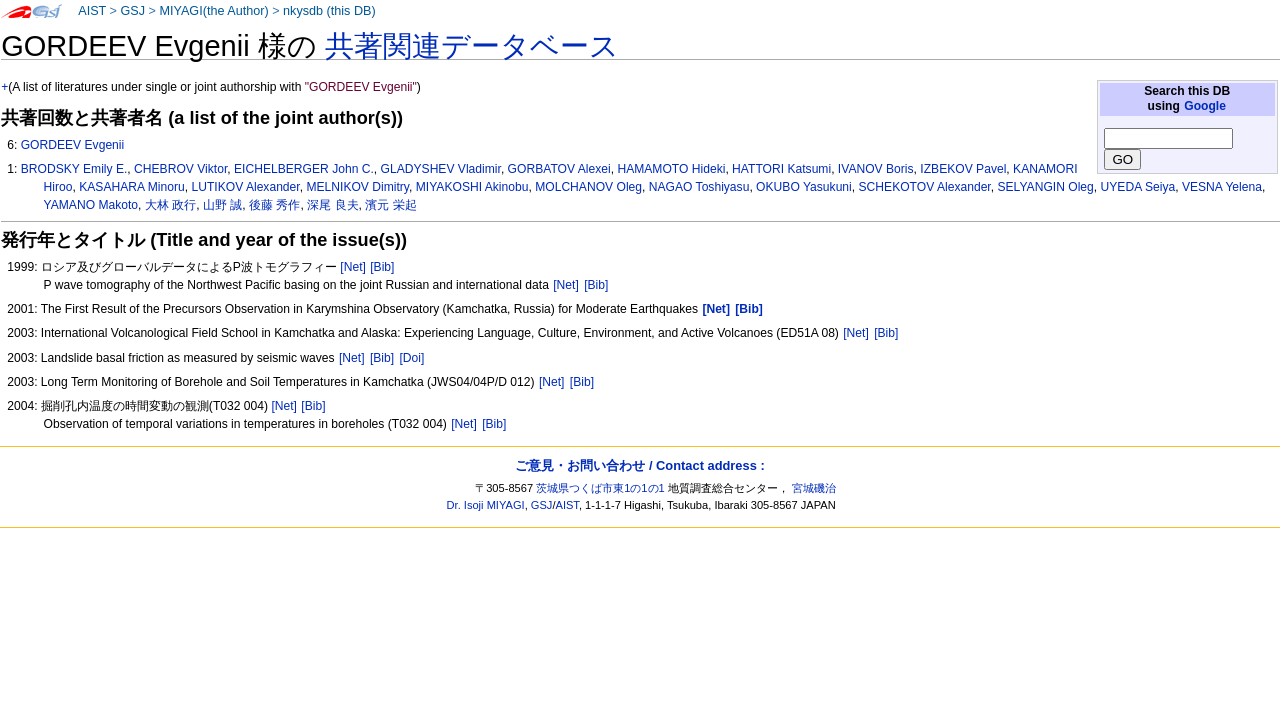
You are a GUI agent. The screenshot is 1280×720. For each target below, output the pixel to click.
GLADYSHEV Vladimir (441, 169)
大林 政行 (170, 205)
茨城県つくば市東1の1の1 (600, 488)
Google (1205, 106)
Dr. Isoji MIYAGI (486, 505)
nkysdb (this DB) (329, 11)
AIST (92, 11)
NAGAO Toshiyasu (699, 187)
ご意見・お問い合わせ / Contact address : (639, 465)
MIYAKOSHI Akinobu (472, 187)
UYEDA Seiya (1138, 187)
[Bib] (382, 267)
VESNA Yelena (1222, 187)
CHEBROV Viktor (180, 169)
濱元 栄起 (390, 205)
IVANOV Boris (876, 169)
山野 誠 (222, 205)
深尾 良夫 (332, 205)
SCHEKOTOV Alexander (925, 187)
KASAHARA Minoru (132, 187)
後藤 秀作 (274, 205)
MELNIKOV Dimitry (357, 187)
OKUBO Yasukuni (804, 187)
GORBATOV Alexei (559, 169)
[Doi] (411, 358)
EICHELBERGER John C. (304, 169)
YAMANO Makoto (91, 205)
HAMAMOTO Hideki (671, 169)
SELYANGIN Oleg (1045, 187)
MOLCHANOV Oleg (588, 187)
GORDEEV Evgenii (73, 145)
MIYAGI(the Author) (213, 11)
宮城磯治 (814, 488)
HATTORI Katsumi (781, 169)
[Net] (353, 267)
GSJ (132, 11)
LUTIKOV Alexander (245, 187)
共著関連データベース (472, 46)
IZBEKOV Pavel (963, 169)
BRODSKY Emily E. (74, 169)
